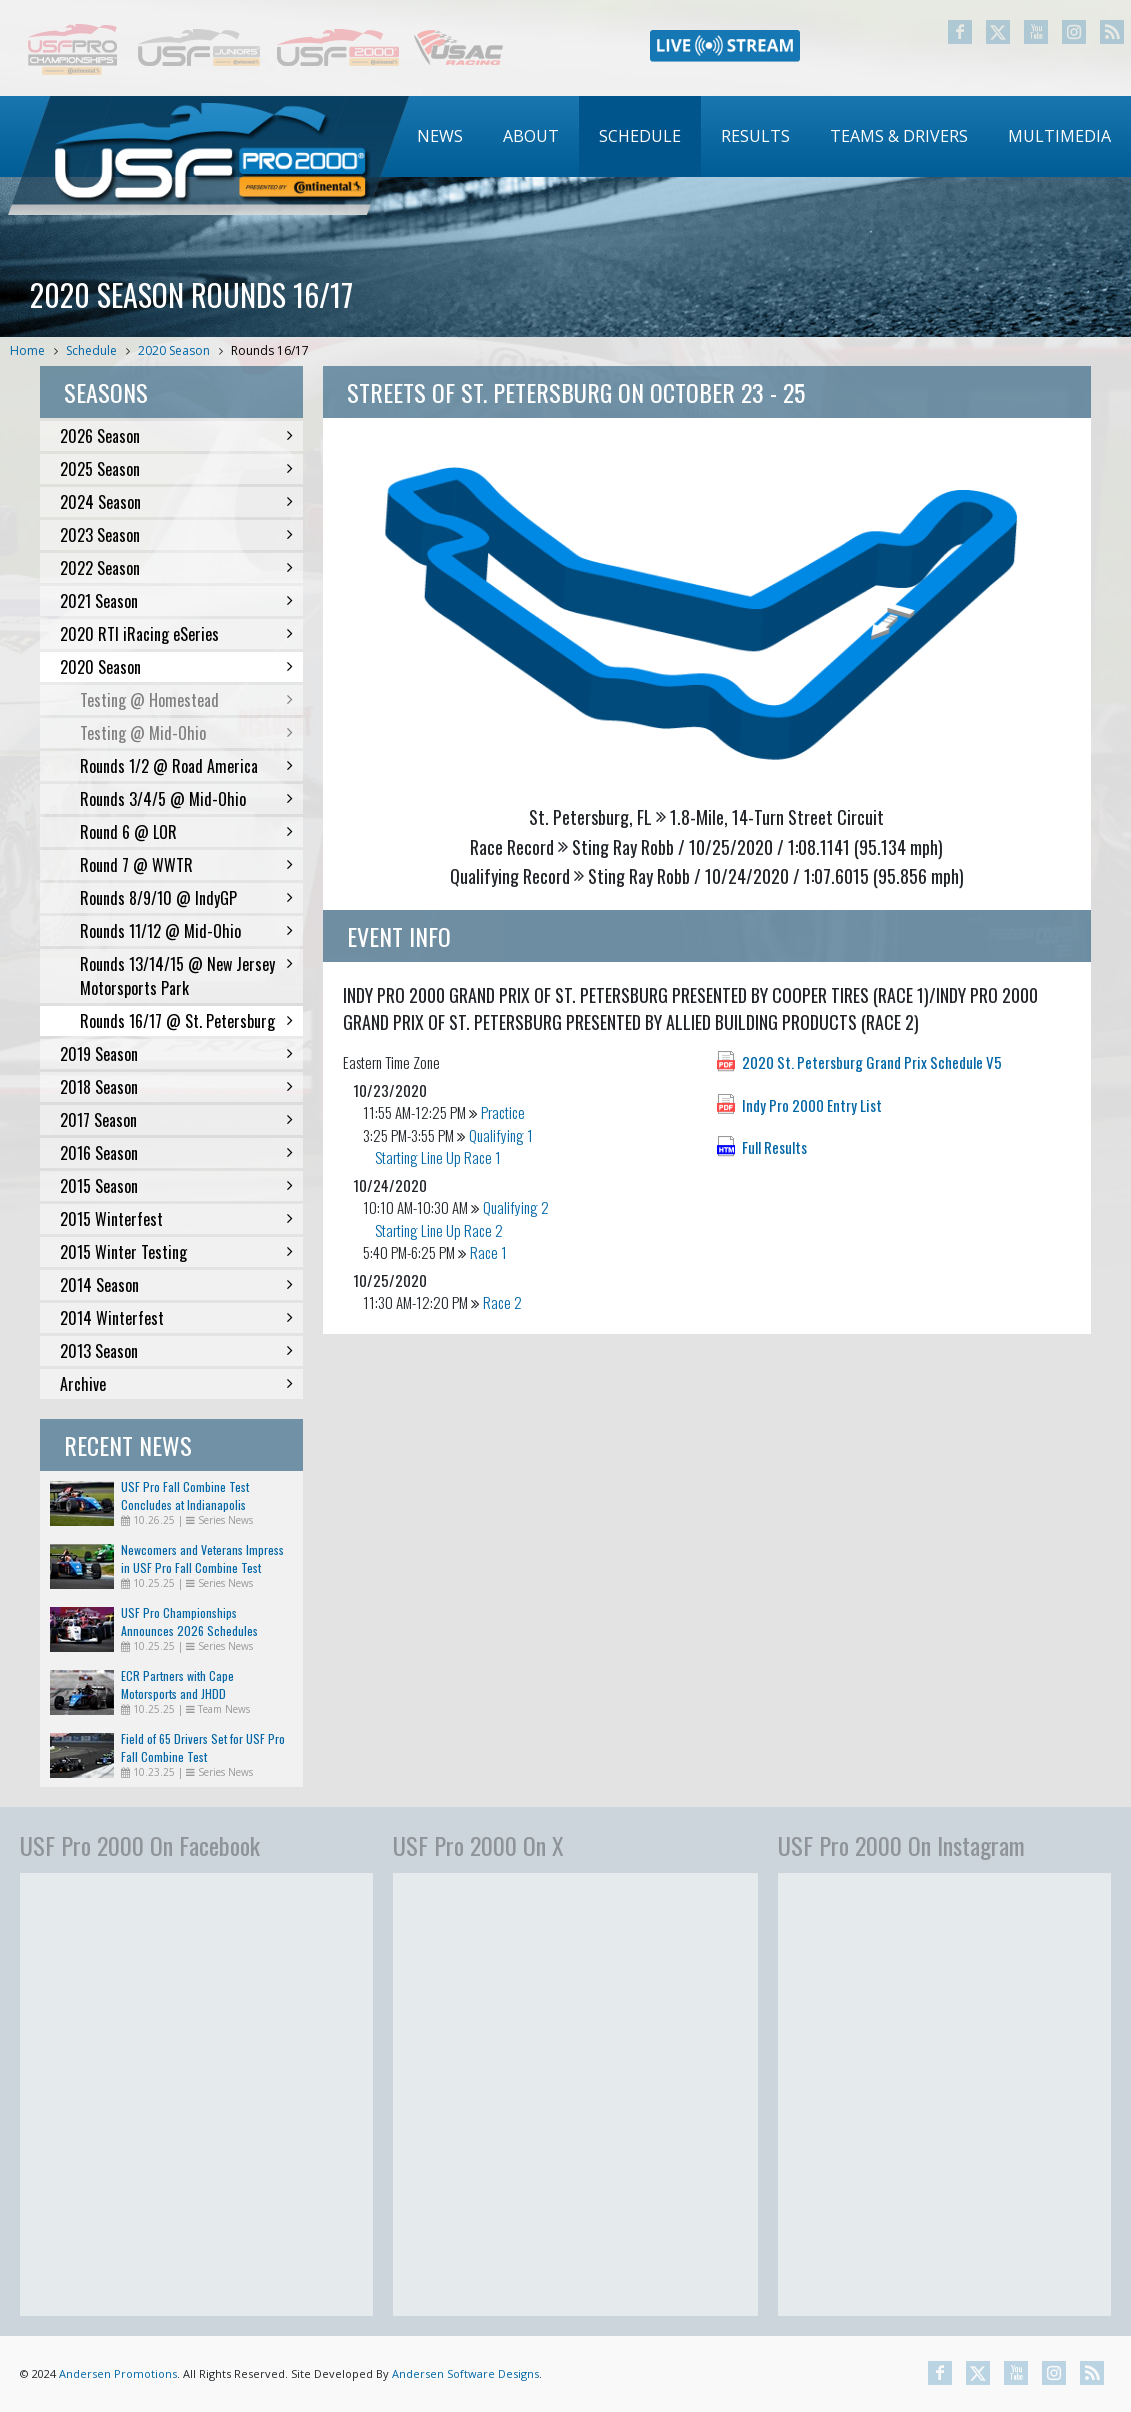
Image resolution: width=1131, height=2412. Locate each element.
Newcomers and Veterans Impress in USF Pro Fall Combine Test (202, 1558)
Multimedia (1059, 136)
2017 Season (176, 1120)
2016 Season (176, 1153)
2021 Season (176, 601)
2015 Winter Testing (176, 1252)
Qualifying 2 (516, 1207)
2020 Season (174, 350)
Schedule (640, 136)
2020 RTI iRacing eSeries (176, 634)
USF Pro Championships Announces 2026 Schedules (189, 1621)
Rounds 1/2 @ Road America (186, 766)
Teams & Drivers (899, 136)
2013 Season (176, 1351)
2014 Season (176, 1285)
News (440, 136)
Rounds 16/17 (270, 350)
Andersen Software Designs (465, 2373)
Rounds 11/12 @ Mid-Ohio (186, 931)
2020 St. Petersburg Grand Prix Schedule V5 (872, 1062)
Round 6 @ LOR (186, 832)
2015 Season (176, 1186)
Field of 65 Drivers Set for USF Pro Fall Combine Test (203, 1747)
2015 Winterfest (176, 1219)
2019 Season (176, 1054)
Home (27, 350)
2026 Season (176, 436)
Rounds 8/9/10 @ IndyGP (186, 898)
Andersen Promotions (118, 2373)
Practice (503, 1112)
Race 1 (488, 1252)
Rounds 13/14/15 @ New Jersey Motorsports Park (186, 976)
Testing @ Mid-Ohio (186, 733)
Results (755, 136)
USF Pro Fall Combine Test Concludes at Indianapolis (185, 1495)
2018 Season (176, 1087)
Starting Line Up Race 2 (439, 1230)
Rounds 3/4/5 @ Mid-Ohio (186, 799)
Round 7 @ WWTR (186, 865)
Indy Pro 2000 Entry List (812, 1105)
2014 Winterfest (176, 1318)
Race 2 (502, 1302)
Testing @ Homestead (186, 700)
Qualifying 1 (501, 1135)
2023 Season (176, 535)
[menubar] (764, 136)
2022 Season (176, 568)
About (531, 136)
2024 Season (176, 502)
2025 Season (176, 469)
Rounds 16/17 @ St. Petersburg (186, 1021)
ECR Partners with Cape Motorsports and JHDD (177, 1684)
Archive (176, 1384)
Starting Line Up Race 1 (438, 1157)
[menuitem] (440, 136)
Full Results (774, 1147)
